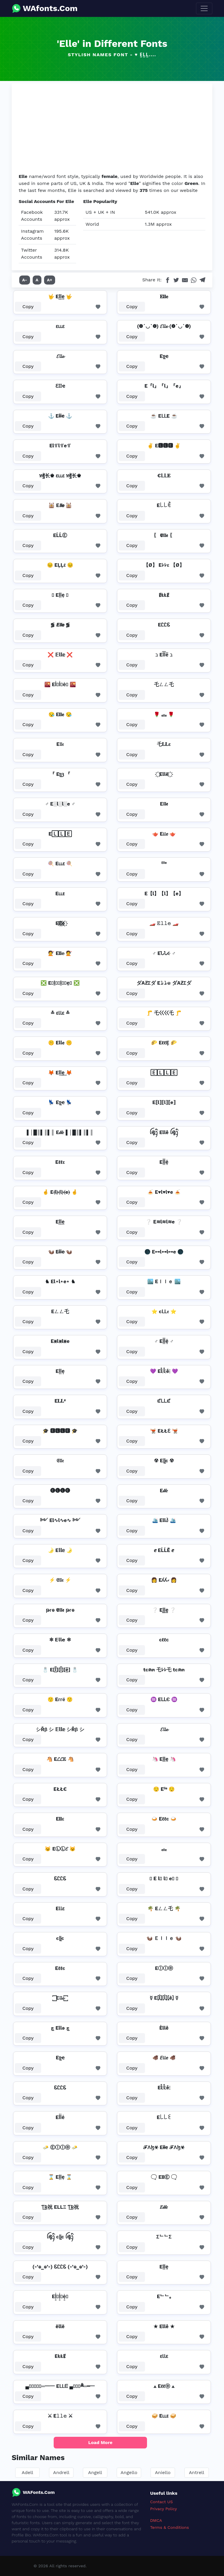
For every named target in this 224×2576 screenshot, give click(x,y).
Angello (128, 2472)
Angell (95, 2472)
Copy (28, 306)
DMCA (156, 2520)
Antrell (196, 2472)
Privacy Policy (163, 2508)
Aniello (162, 2472)
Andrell (61, 2472)
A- (24, 280)
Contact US (161, 2501)
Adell (27, 2472)
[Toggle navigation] (204, 8)
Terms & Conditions (169, 2527)
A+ (49, 280)
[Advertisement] (112, 129)
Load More (100, 2442)
